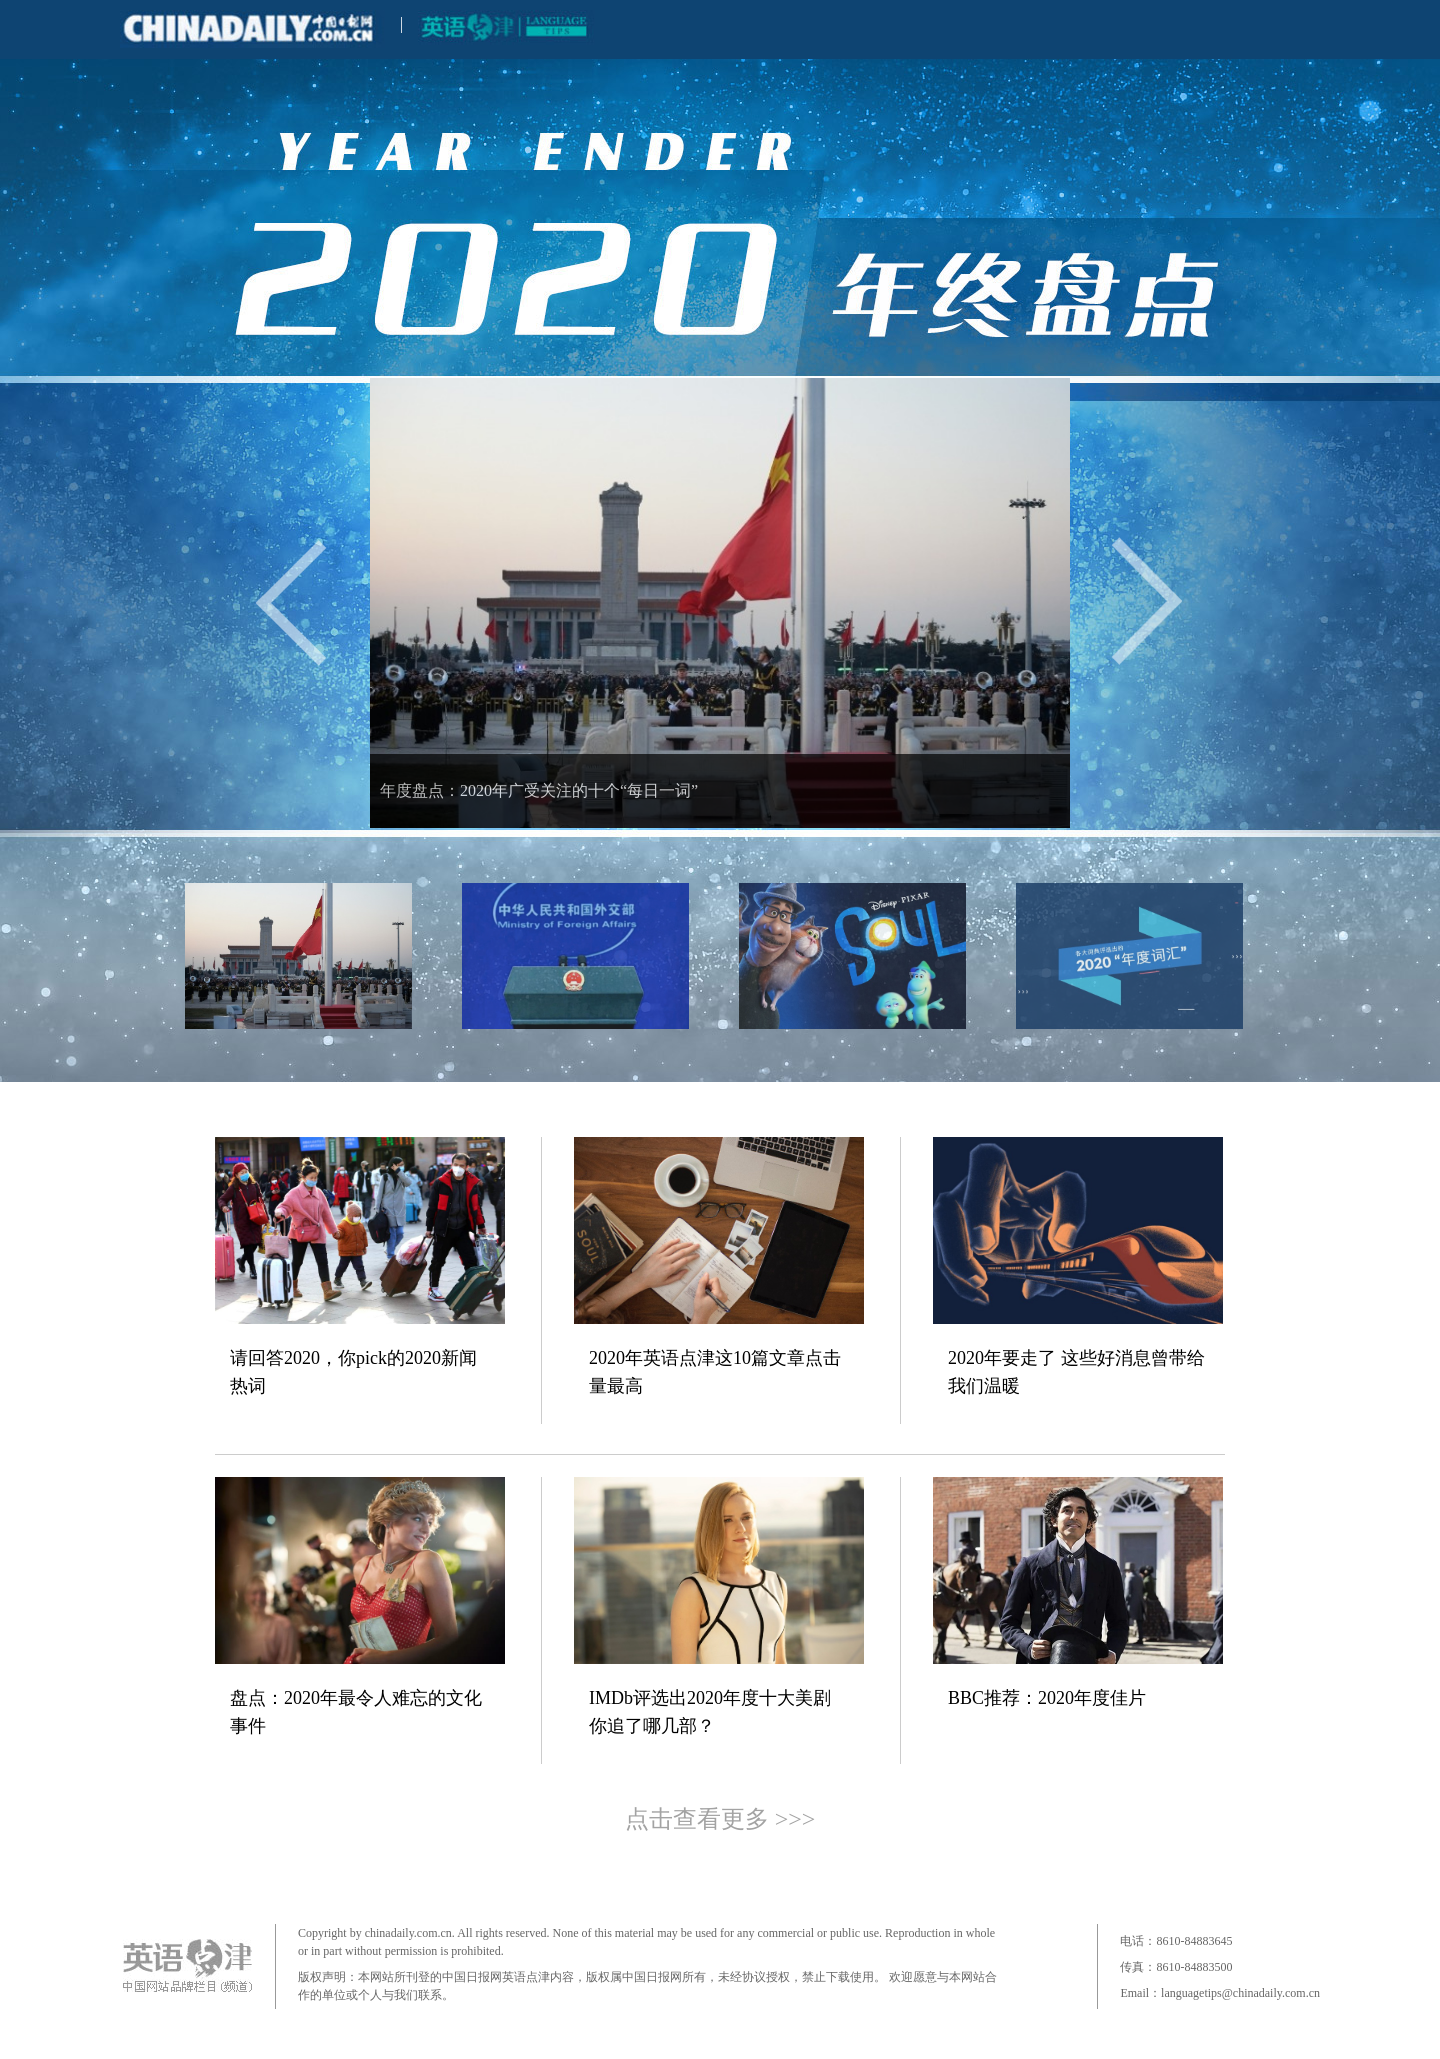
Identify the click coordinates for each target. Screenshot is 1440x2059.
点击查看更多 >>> (720, 1819)
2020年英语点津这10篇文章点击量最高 (715, 1372)
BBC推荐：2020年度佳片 (1047, 1698)
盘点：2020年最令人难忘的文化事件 (356, 1712)
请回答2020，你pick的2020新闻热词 (353, 1372)
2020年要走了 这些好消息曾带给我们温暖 (1076, 1372)
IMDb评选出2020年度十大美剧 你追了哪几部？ (710, 1712)
